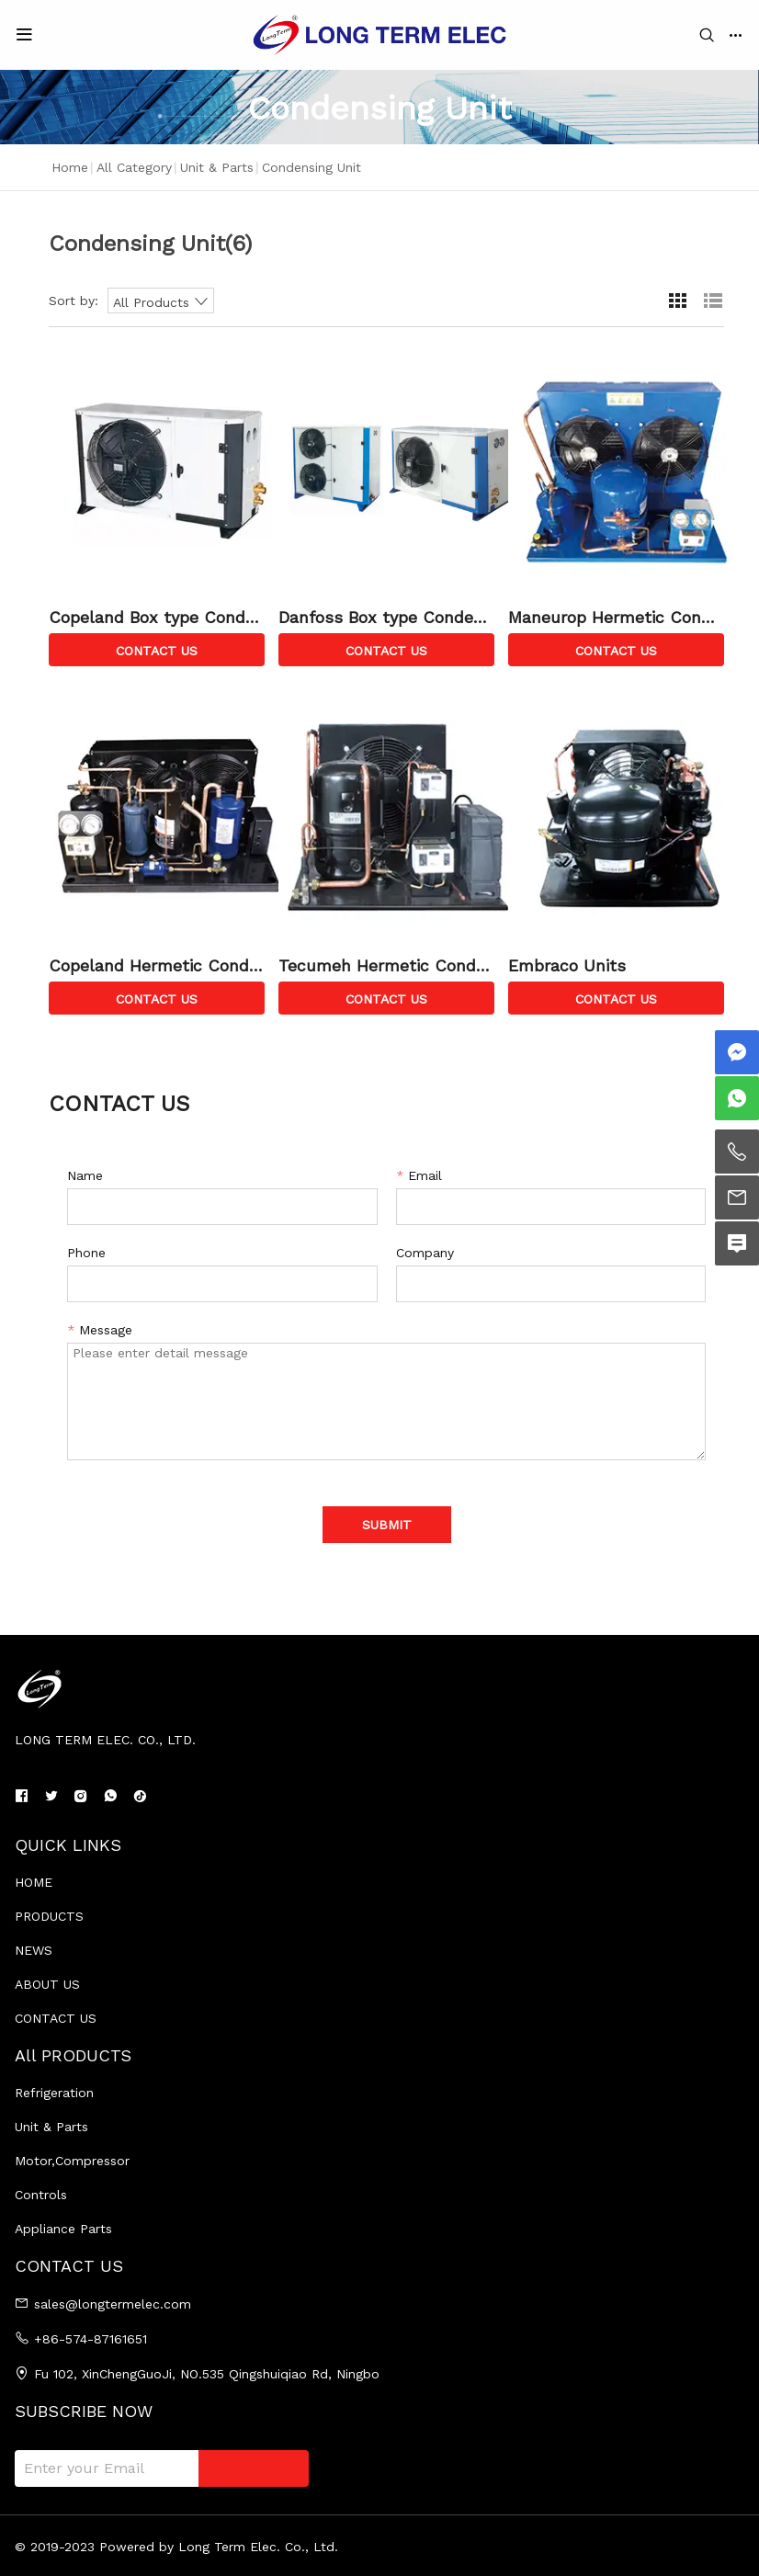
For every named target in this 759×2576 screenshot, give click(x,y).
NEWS (33, 1950)
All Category (134, 167)
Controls (41, 2194)
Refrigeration (54, 2092)
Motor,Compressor (72, 2160)
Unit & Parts (217, 167)
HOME (33, 1882)
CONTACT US (55, 2018)
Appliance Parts (63, 2228)
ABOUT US (47, 1984)
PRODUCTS (49, 1916)
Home (69, 167)
